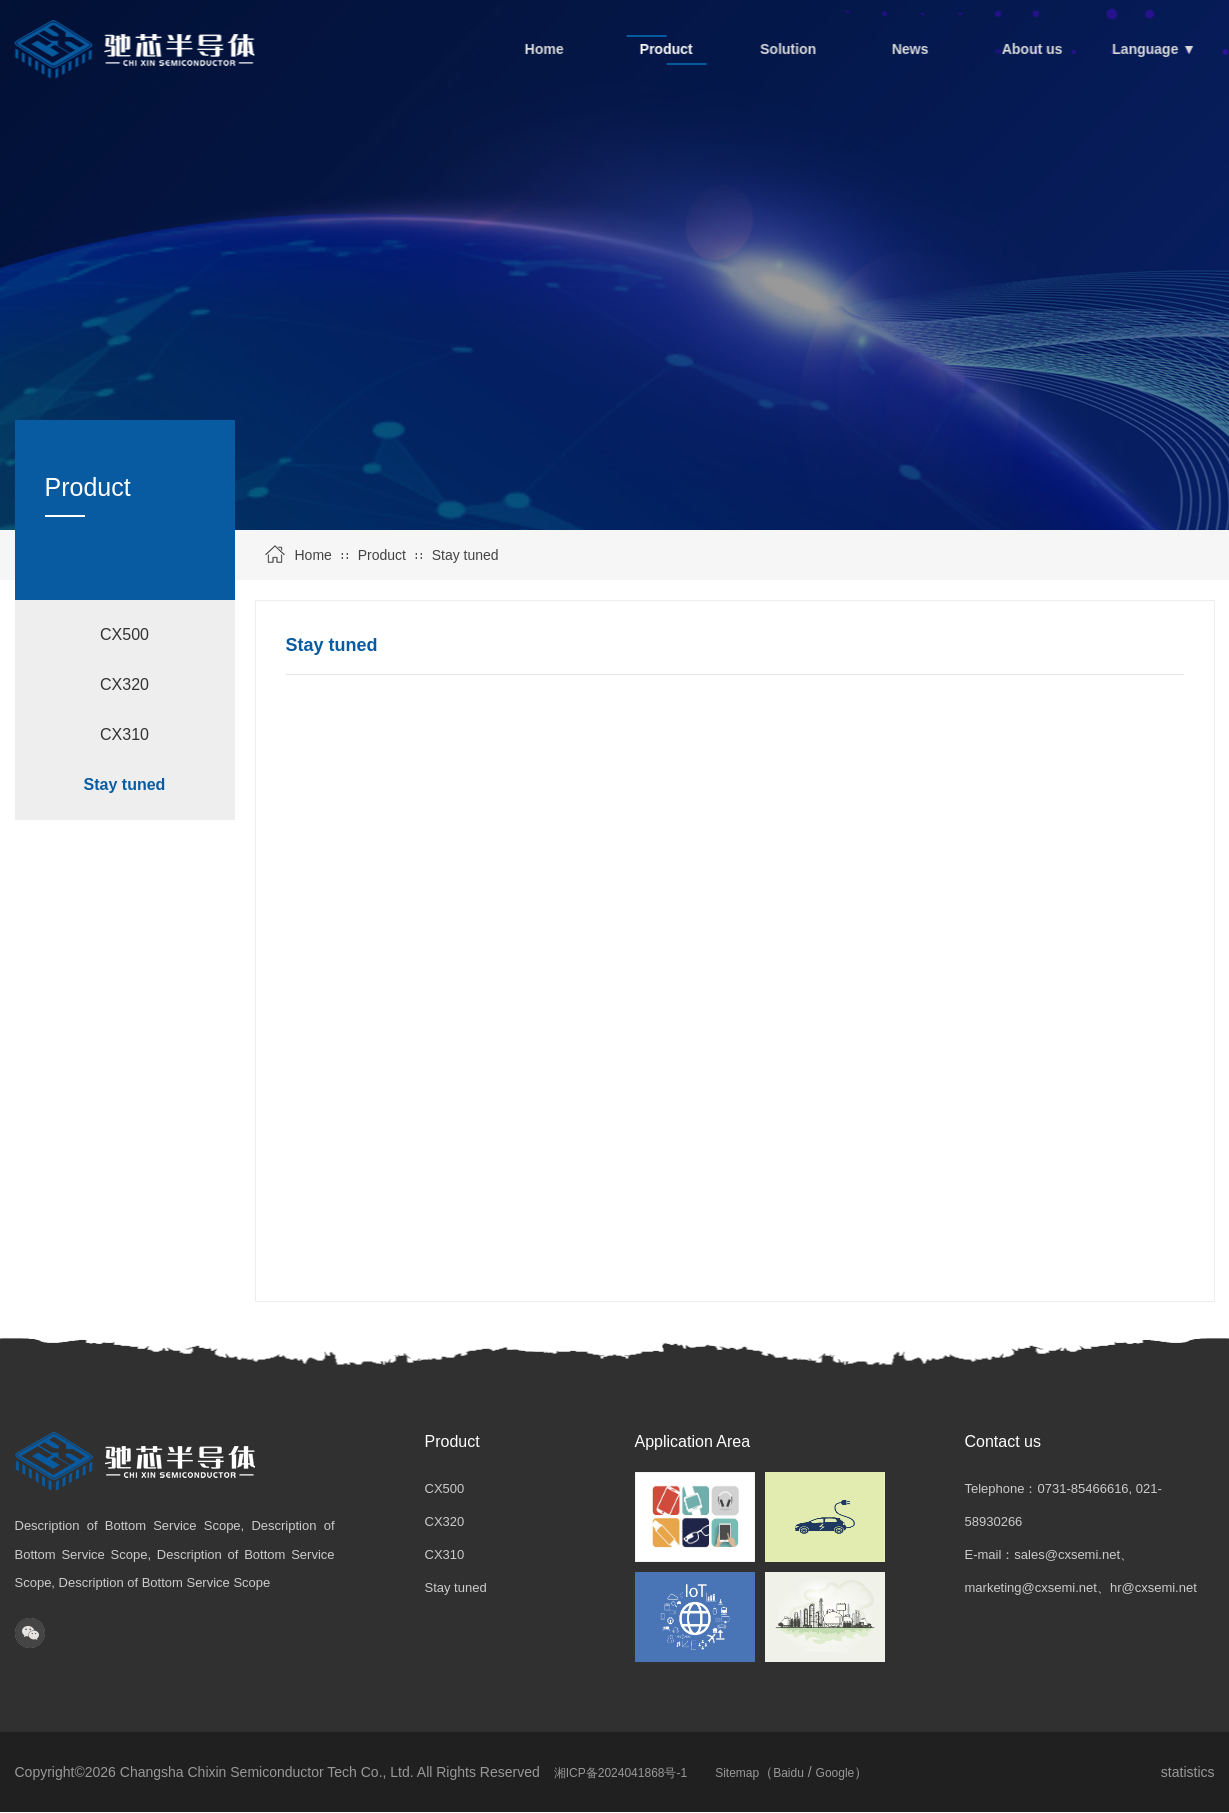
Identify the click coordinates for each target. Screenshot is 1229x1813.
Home (313, 555)
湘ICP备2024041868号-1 (620, 1773)
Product (382, 555)
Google (835, 1773)
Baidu (788, 1773)
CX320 (124, 684)
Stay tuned (465, 555)
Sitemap (737, 1773)
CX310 (124, 734)
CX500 (124, 634)
